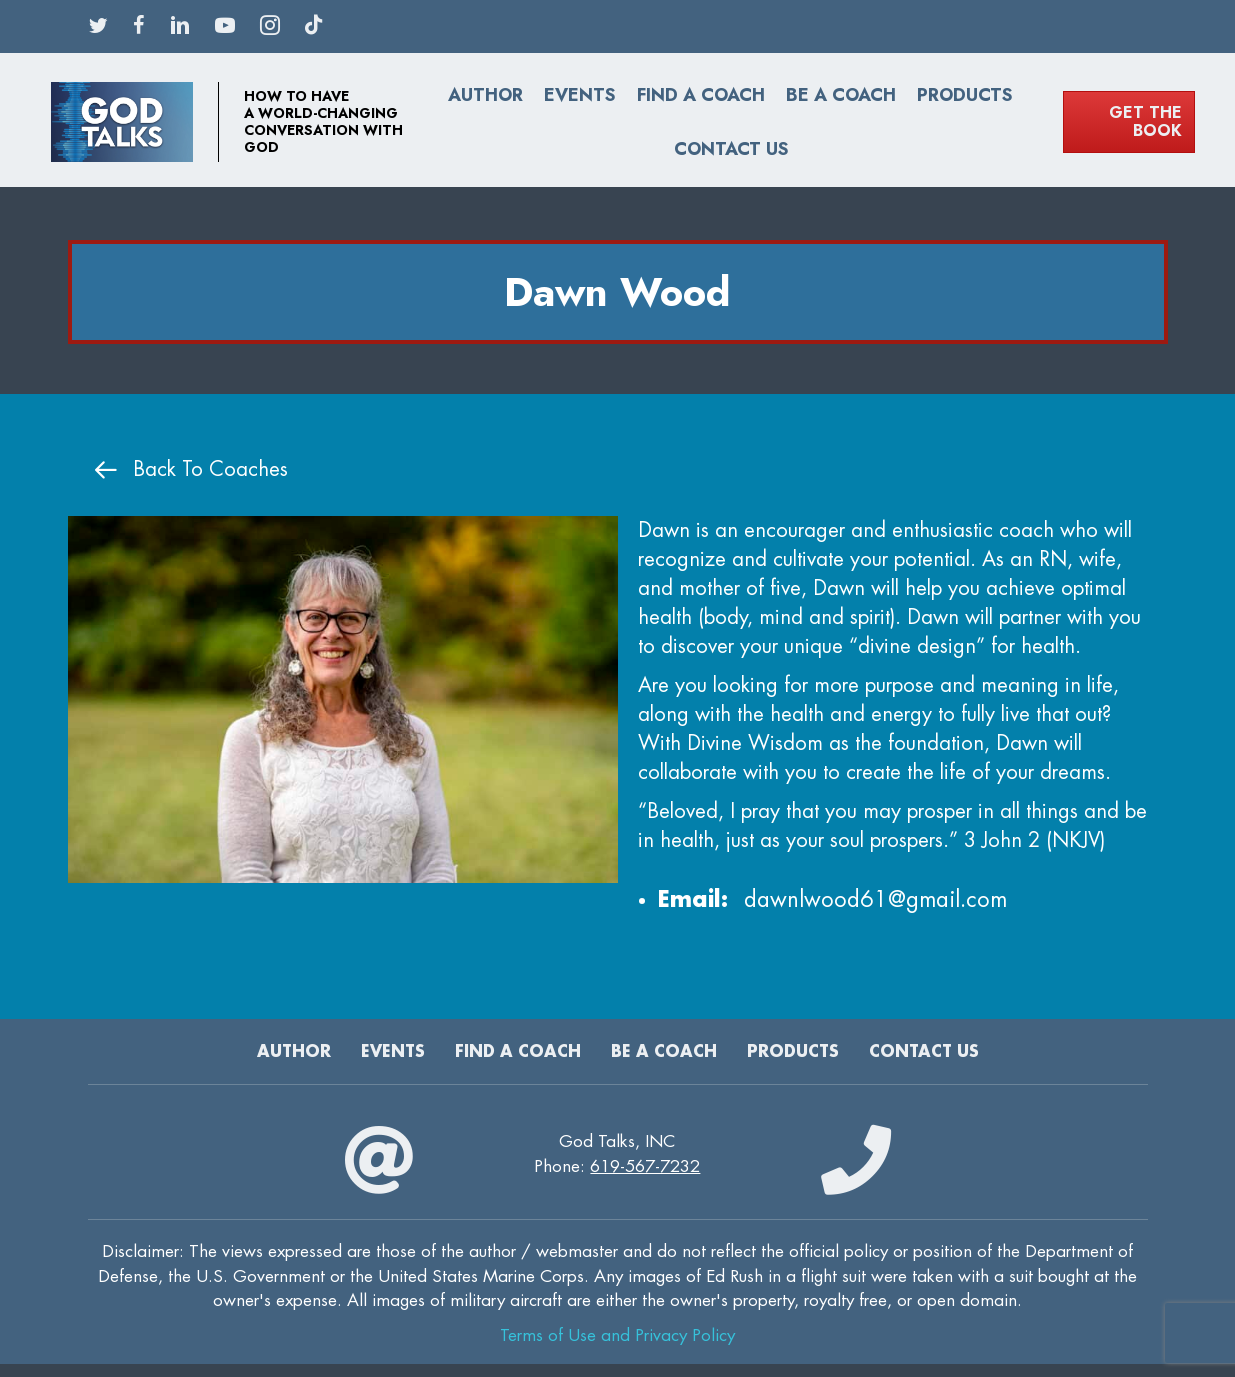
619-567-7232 (645, 1166)
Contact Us (731, 149)
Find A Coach (701, 95)
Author (485, 95)
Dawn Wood (617, 292)
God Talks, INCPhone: (617, 1154)
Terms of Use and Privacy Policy (617, 1335)
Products (965, 95)
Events (580, 95)
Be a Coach (841, 95)
